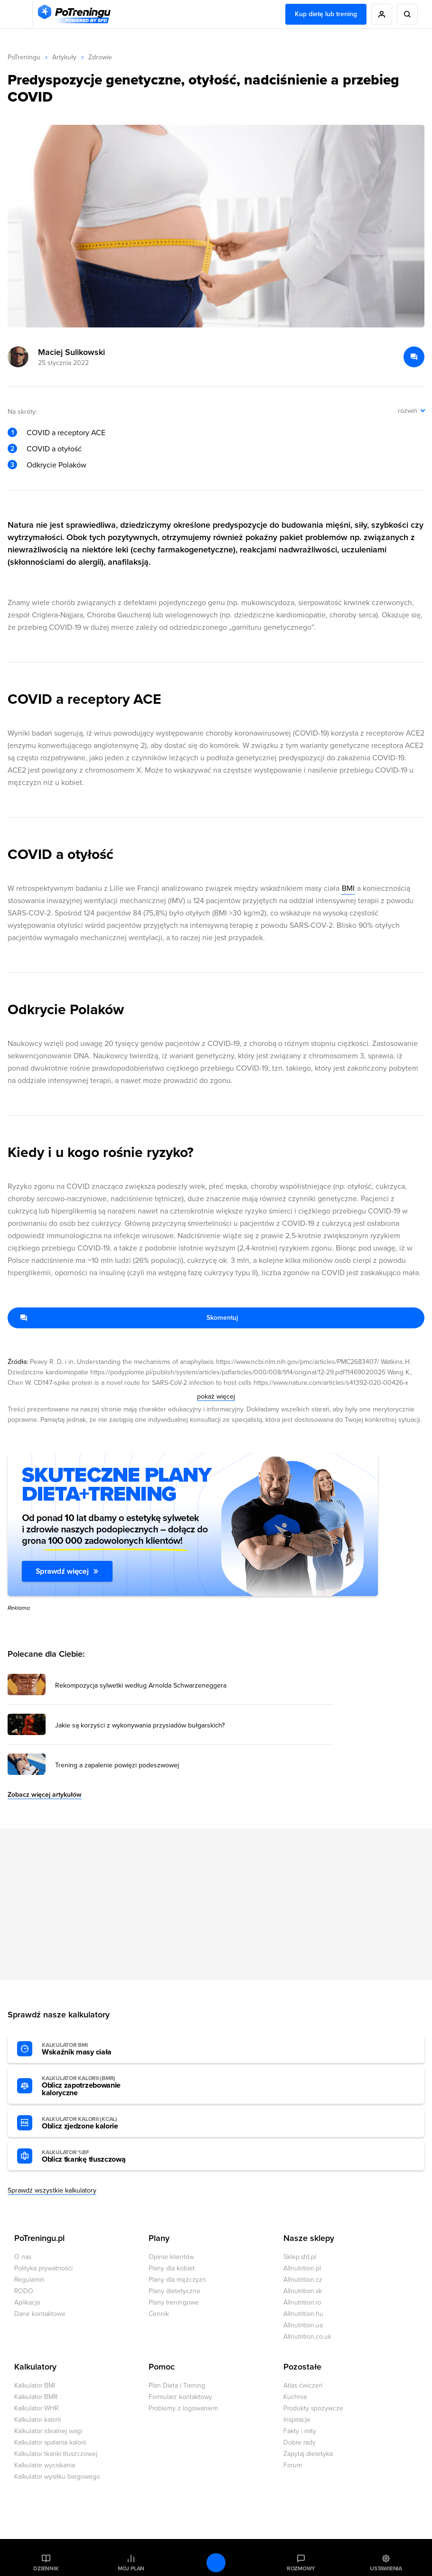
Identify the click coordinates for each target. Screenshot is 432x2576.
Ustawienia (386, 2568)
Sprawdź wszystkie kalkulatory (52, 2190)
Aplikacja (27, 2302)
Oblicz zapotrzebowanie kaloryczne (94, 2086)
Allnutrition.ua (303, 2325)
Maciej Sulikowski (71, 352)
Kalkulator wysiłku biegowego (57, 2477)
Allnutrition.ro (302, 2302)
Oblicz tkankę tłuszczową (94, 2156)
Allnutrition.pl (302, 2268)
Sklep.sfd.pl (299, 2257)
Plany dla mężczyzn (177, 2280)
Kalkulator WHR (36, 2408)
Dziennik (45, 2568)
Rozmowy (301, 2568)
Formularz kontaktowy (180, 2397)
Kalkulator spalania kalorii (50, 2442)
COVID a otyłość (54, 449)
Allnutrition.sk (302, 2291)
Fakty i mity (299, 2431)
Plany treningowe (174, 2302)
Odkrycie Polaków (56, 465)
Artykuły (64, 57)
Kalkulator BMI (34, 2385)
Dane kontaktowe (40, 2314)
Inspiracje (296, 2420)
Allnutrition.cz (302, 2280)
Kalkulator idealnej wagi (48, 2431)
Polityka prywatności (43, 2268)
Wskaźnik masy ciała (94, 2049)
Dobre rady (299, 2442)
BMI (348, 888)
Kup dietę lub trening (326, 14)
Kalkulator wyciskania (44, 2465)
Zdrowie (100, 57)
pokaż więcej (216, 1396)
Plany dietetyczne (174, 2291)
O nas (22, 2257)
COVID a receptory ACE (66, 433)
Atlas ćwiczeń (303, 2385)
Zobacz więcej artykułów (45, 1795)
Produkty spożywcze (313, 2408)
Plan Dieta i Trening (177, 2385)
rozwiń (407, 411)
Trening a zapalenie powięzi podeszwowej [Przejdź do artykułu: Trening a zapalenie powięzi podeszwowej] (117, 1765)
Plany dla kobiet (172, 2268)
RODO (23, 2291)
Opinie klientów (171, 2257)
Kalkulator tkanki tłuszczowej (55, 2454)
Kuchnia (295, 2397)
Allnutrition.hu (303, 2314)
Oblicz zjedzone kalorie (94, 2123)
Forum (292, 2465)
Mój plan (131, 2568)
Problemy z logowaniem (183, 2408)
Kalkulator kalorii (37, 2420)
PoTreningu (24, 57)
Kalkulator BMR (35, 2397)
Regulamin (29, 2280)
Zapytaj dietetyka (308, 2454)
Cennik (159, 2314)
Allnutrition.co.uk (307, 2337)
